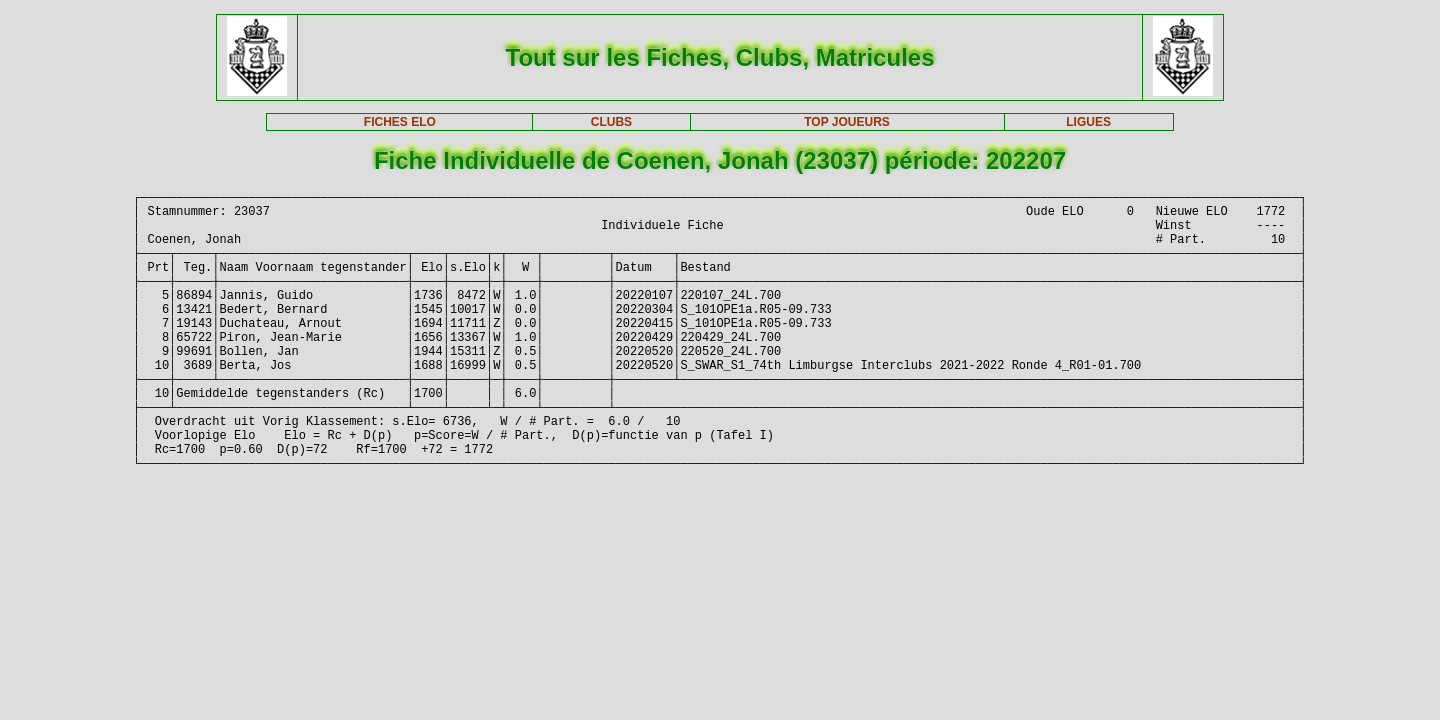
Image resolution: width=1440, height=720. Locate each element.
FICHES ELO (400, 122)
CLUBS (611, 122)
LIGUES (1088, 122)
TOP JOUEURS (847, 122)
